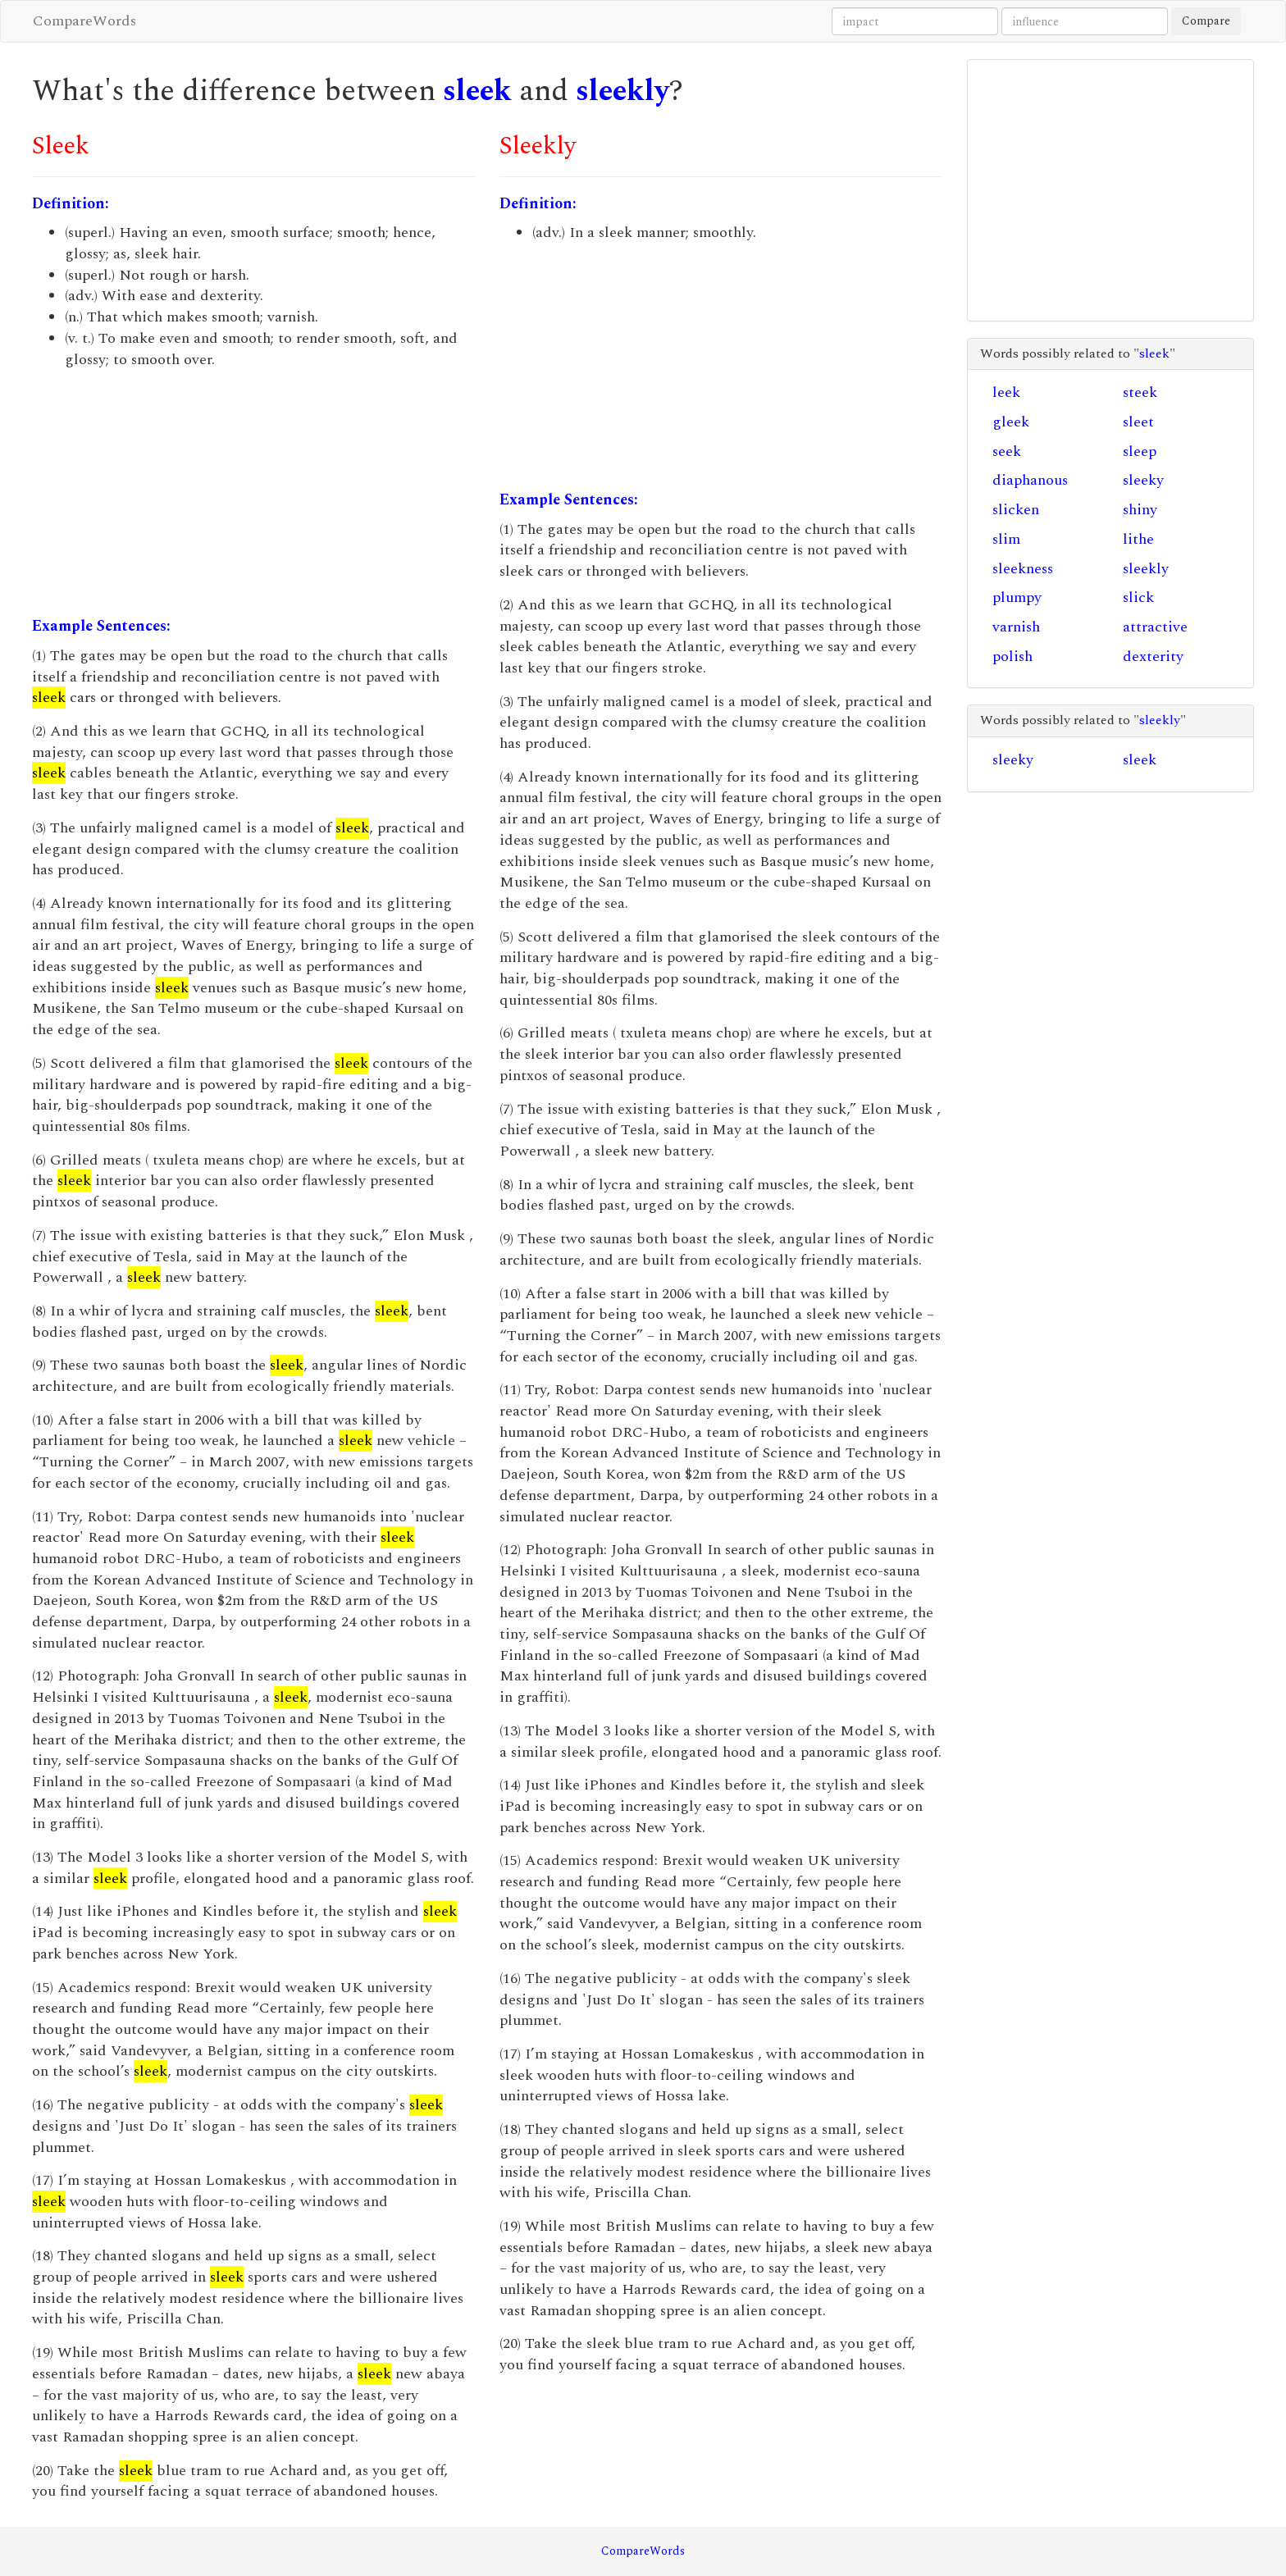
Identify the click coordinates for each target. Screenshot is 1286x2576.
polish (1012, 656)
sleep (1139, 451)
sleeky (1143, 480)
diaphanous (1030, 480)
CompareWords (84, 21)
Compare (1206, 21)
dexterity (1153, 656)
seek (1006, 451)
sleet (1138, 422)
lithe (1138, 539)
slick (1138, 597)
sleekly (622, 91)
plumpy (1017, 597)
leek (1006, 392)
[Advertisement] (253, 493)
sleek (477, 91)
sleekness (1022, 569)
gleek (1010, 422)
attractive (1155, 627)
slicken (1015, 510)
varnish (1016, 627)
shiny (1140, 510)
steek (1140, 392)
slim (1006, 539)
